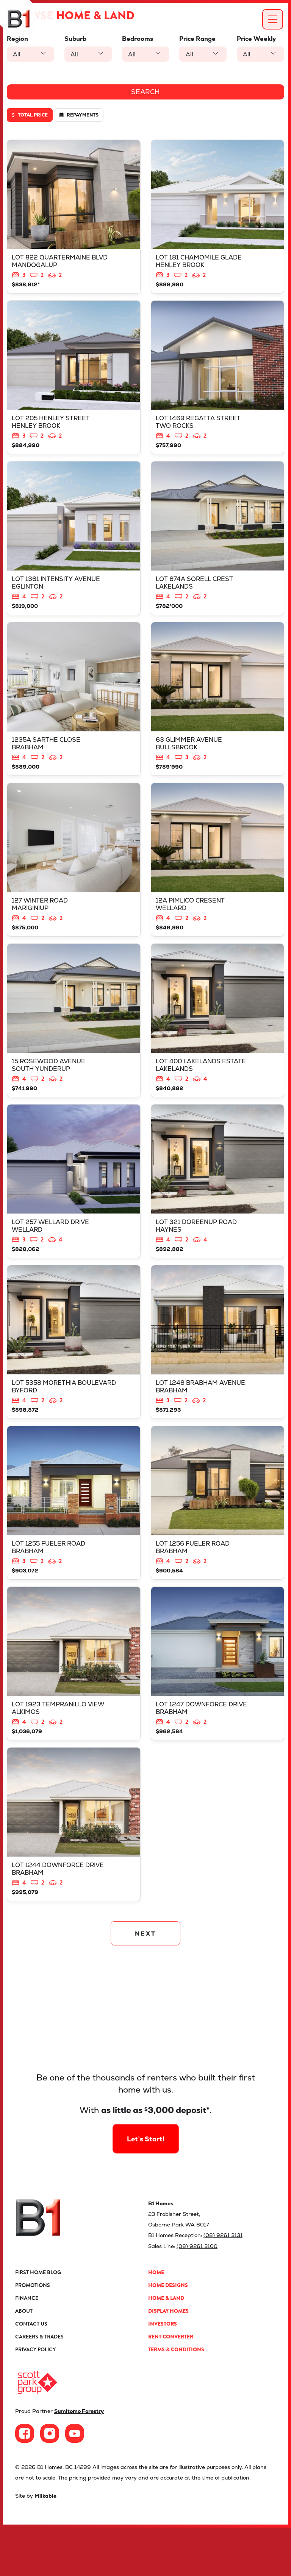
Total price (30, 115)
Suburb (75, 39)
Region (17, 39)
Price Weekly (256, 39)
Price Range (197, 39)
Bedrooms (137, 39)
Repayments (79, 115)
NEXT (145, 1982)
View (73, 219)
